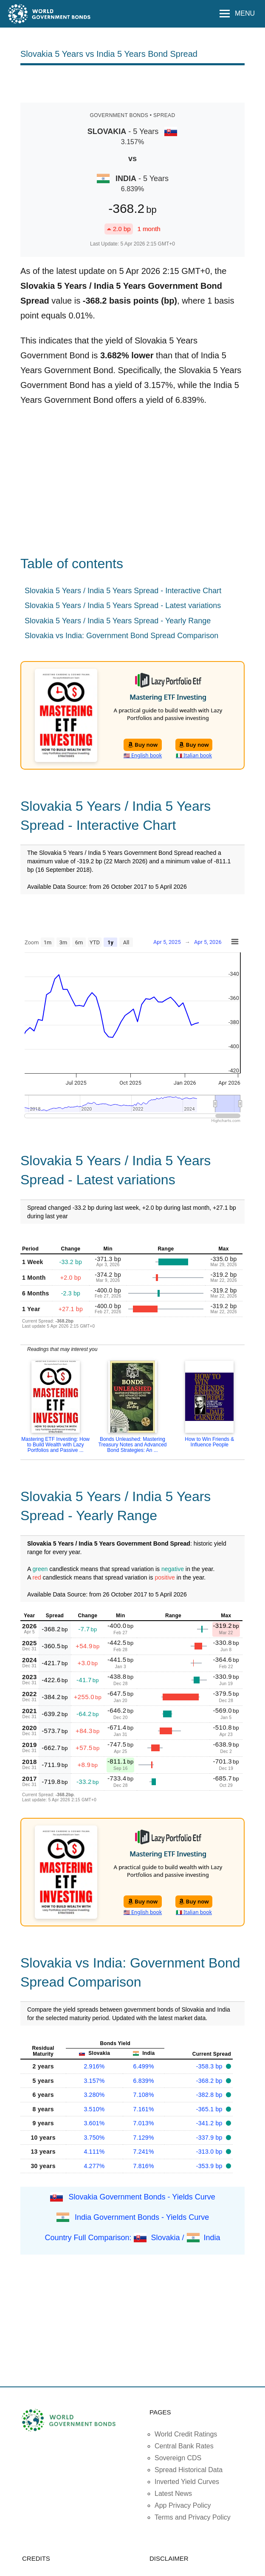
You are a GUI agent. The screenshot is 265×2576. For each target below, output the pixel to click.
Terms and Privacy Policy (193, 2517)
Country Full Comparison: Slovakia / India (132, 2237)
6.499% (143, 2066)
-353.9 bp (210, 2166)
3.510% (94, 2109)
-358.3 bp (210, 2066)
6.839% (143, 2080)
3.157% (94, 2080)
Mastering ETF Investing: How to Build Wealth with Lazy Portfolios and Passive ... (55, 1444)
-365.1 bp (210, 2109)
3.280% (94, 2094)
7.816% (143, 2166)
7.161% (143, 2109)
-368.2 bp (210, 2080)
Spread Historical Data (189, 2469)
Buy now (143, 744)
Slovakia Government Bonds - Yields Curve (142, 2197)
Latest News (173, 2493)
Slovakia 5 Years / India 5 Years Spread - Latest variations (123, 605)
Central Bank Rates (184, 2446)
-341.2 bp (210, 2123)
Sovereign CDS (178, 2458)
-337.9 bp (210, 2137)
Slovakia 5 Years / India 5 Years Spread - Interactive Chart (123, 590)
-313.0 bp (210, 2151)
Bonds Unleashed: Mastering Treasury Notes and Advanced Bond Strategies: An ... (133, 1444)
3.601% (94, 2123)
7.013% (143, 2123)
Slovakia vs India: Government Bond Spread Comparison (121, 635)
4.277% (94, 2166)
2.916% (94, 2066)
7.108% (143, 2094)
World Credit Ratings (186, 2434)
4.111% (94, 2151)
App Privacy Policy (183, 2505)
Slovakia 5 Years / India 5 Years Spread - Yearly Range (118, 621)
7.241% (143, 2151)
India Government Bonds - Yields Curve (142, 2217)
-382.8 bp (210, 2094)
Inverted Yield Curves (187, 2481)
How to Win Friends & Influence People (209, 1442)
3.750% (94, 2137)
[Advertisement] (132, 83)
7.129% (143, 2137)
